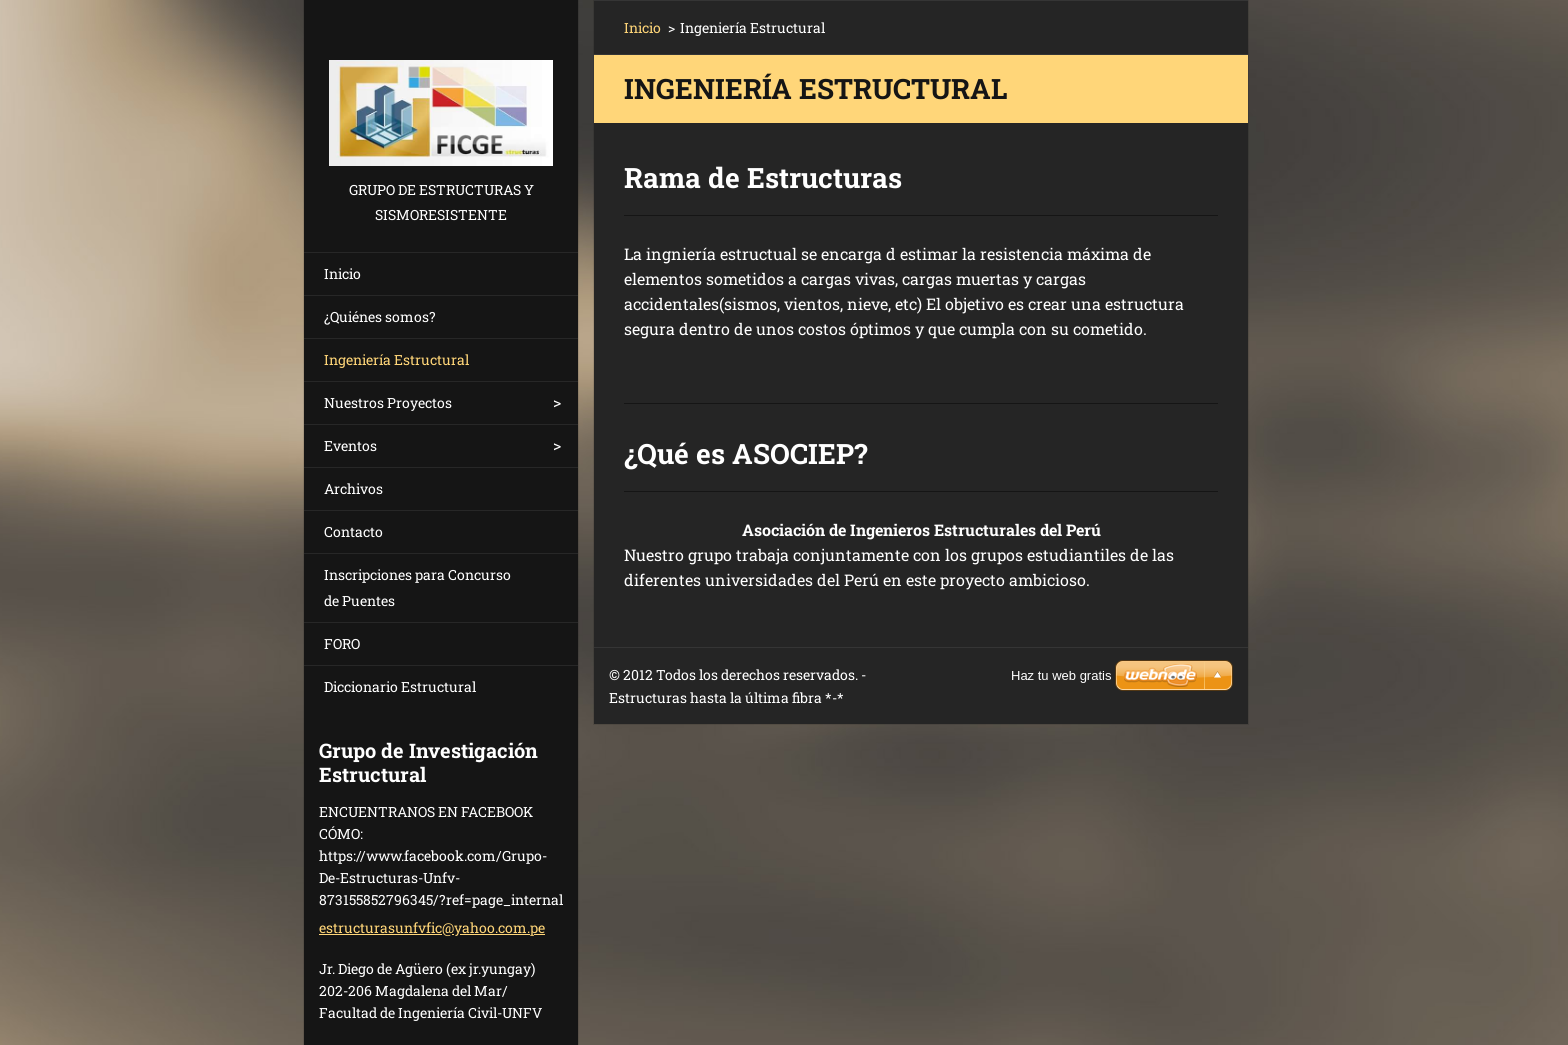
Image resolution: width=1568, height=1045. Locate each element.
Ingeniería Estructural (396, 359)
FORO (342, 643)
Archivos (353, 488)
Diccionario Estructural (400, 686)
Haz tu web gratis (1061, 675)
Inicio (342, 273)
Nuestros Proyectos (388, 402)
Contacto (353, 531)
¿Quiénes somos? (380, 316)
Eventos (350, 445)
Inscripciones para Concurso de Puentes (417, 587)
